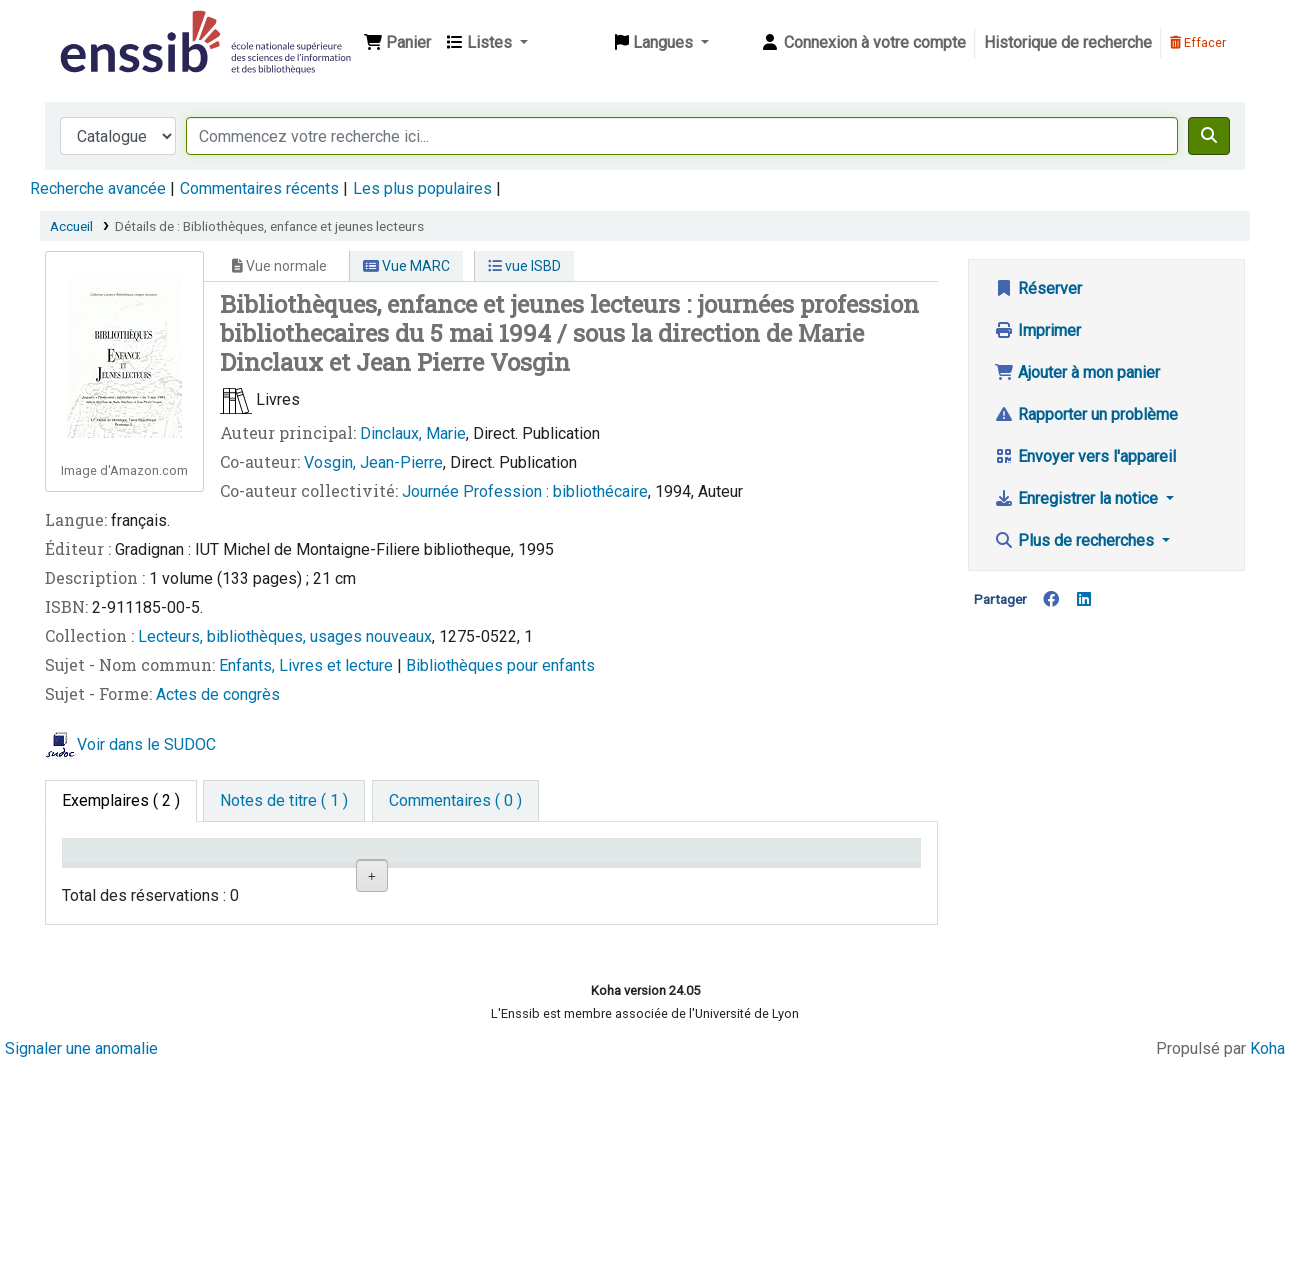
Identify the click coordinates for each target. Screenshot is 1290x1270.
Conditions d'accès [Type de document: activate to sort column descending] (109, 870)
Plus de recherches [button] (1076, 540)
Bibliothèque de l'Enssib (106, 28)
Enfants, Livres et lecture (308, 665)
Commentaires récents (259, 188)
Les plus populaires (422, 188)
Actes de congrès (218, 694)
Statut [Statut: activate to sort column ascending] (667, 879)
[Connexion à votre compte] (863, 43)
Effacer (1198, 42)
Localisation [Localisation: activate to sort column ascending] (400, 879)
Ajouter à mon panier (1077, 372)
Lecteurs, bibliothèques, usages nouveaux (285, 636)
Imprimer (1037, 330)
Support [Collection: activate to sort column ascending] (244, 879)
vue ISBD (524, 266)
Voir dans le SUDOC (146, 744)
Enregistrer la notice (1078, 498)
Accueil (71, 226)
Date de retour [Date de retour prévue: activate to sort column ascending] (837, 879)
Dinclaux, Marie (413, 433)
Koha (1267, 1252)
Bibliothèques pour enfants (500, 665)
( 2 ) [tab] (121, 800)
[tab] (284, 801)
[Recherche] (1209, 136)
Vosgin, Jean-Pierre (373, 462)
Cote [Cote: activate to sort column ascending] (519, 879)
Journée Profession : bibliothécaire (525, 491)
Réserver (1038, 288)
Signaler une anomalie (81, 1252)
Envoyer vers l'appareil (1085, 456)
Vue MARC (406, 266)
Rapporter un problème (1086, 414)
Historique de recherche (1068, 42)
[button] (397, 43)
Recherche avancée (98, 188)
